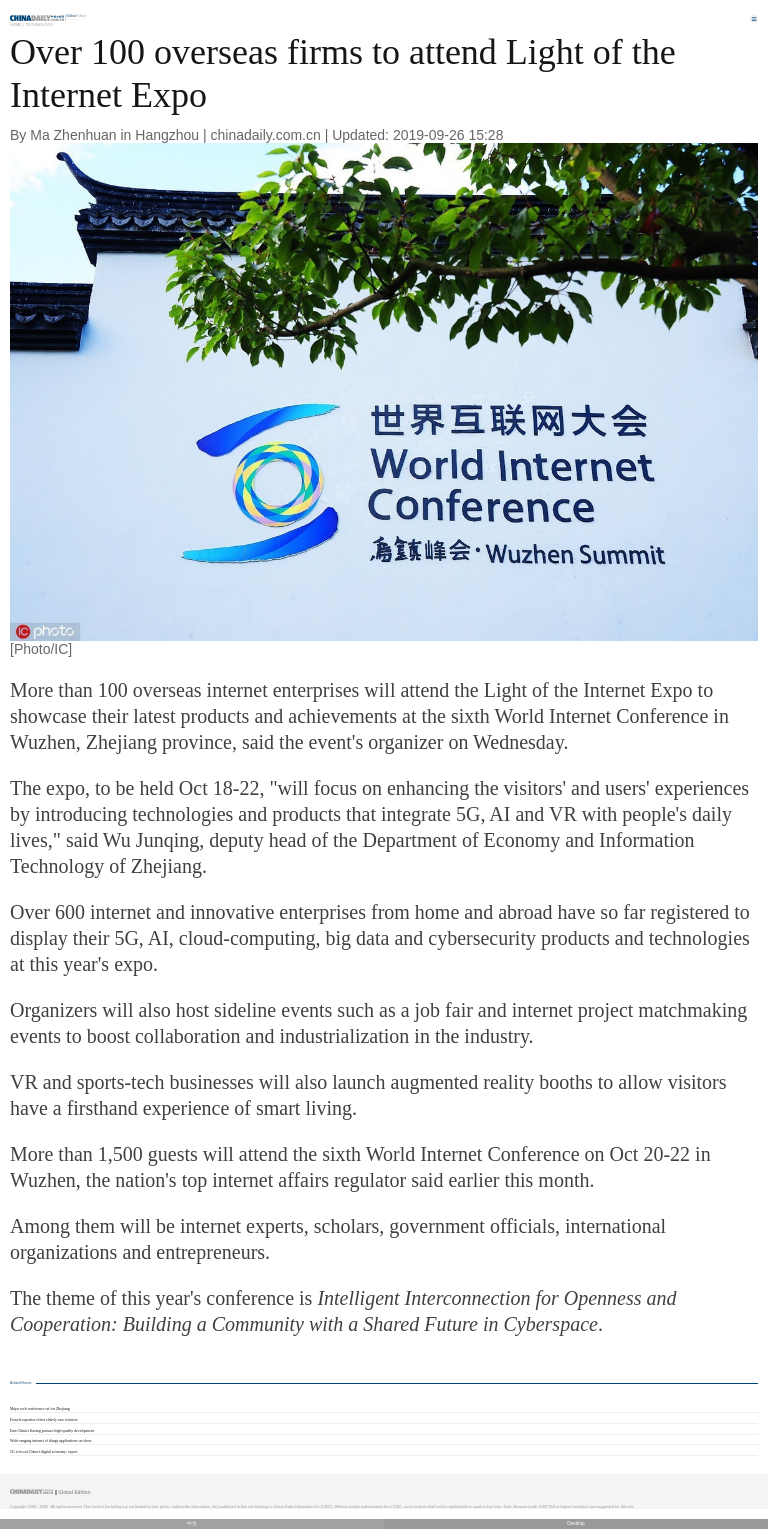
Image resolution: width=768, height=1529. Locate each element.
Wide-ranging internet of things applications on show (51, 1441)
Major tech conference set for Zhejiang (40, 1409)
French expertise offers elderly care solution (43, 1420)
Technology (39, 24)
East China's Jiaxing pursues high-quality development (52, 1431)
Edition (77, 16)
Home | (17, 24)
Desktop (576, 1523)
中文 (192, 1523)
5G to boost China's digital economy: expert (43, 1452)
